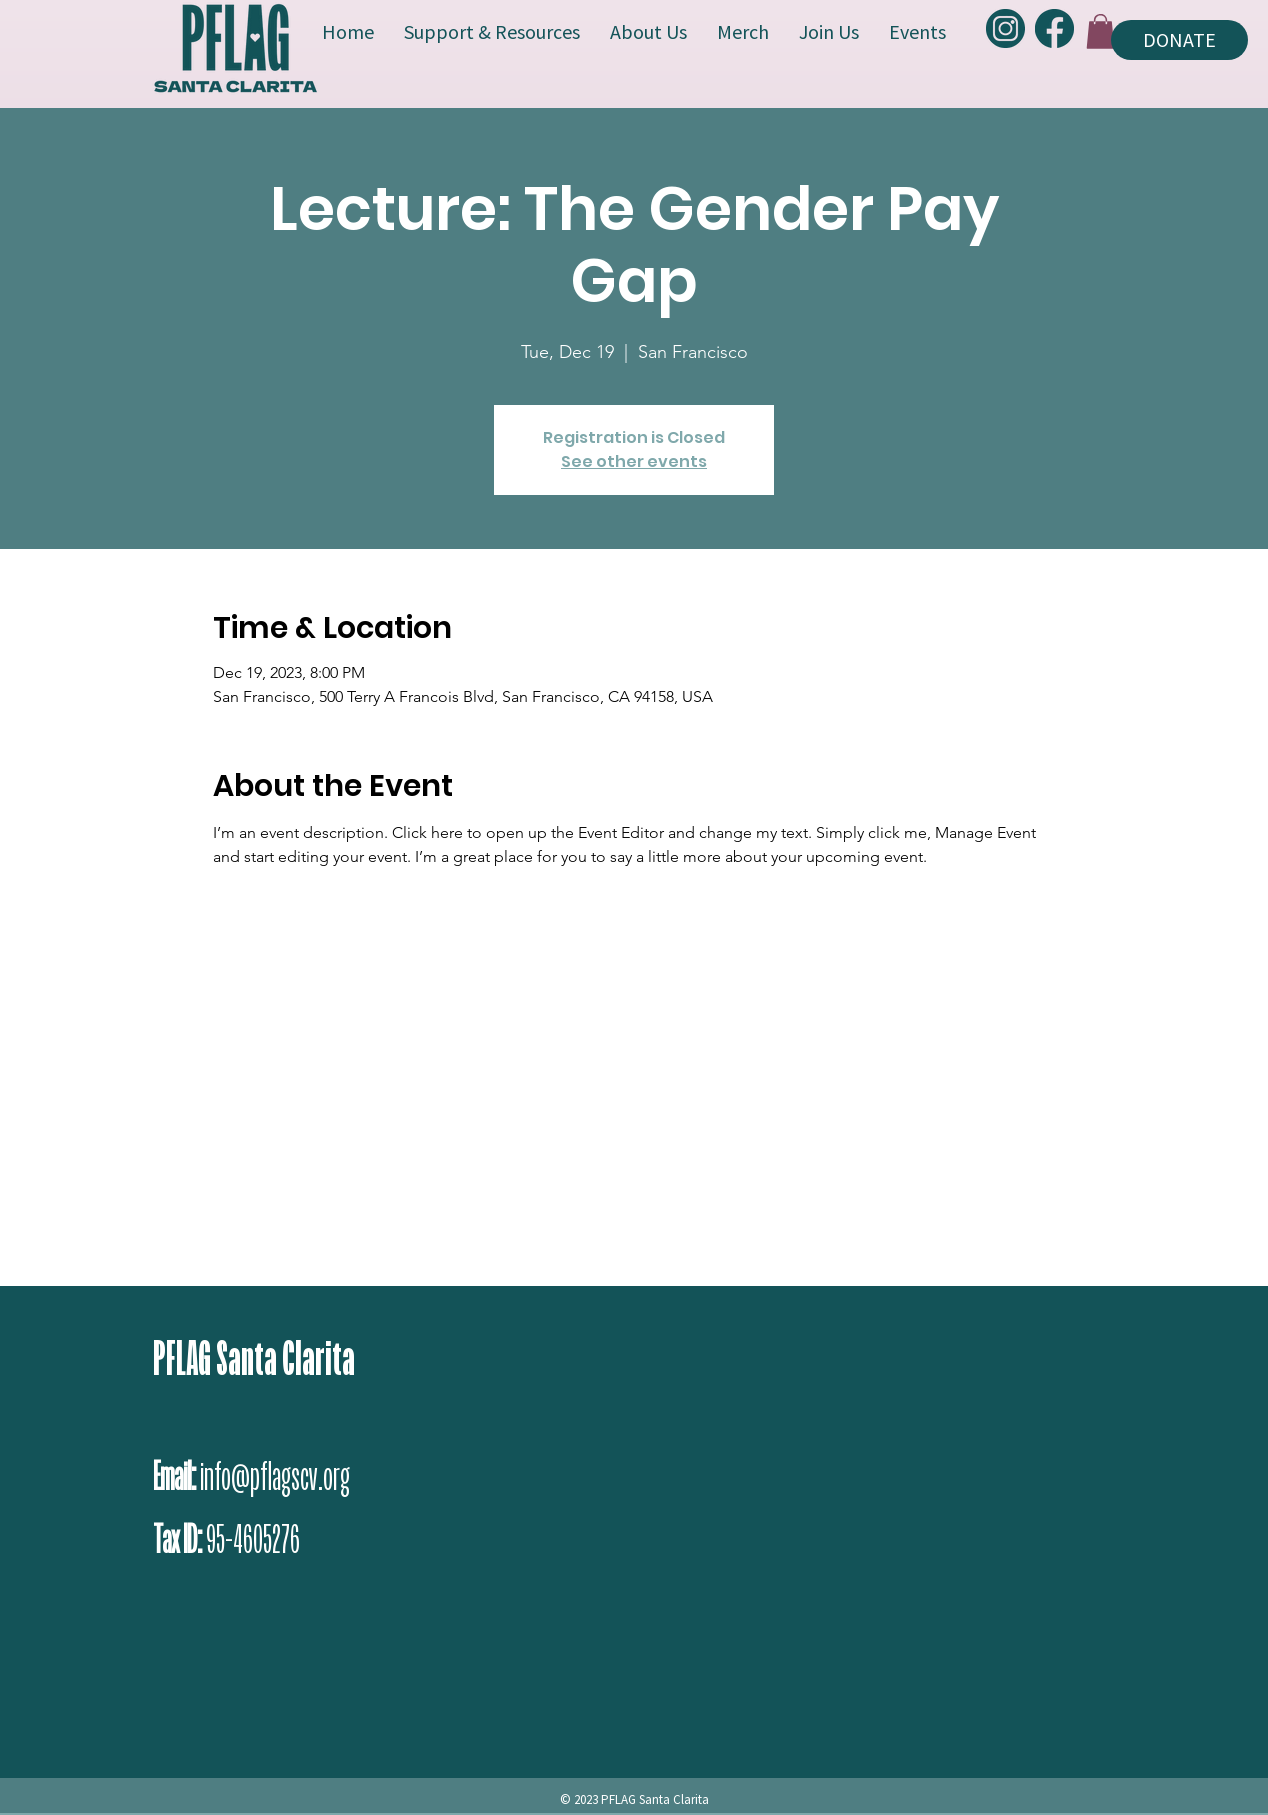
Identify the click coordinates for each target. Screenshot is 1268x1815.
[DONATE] (1179, 40)
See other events (634, 461)
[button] (1100, 31)
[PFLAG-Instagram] (1005, 28)
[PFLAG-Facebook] (1054, 28)
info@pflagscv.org (275, 1476)
